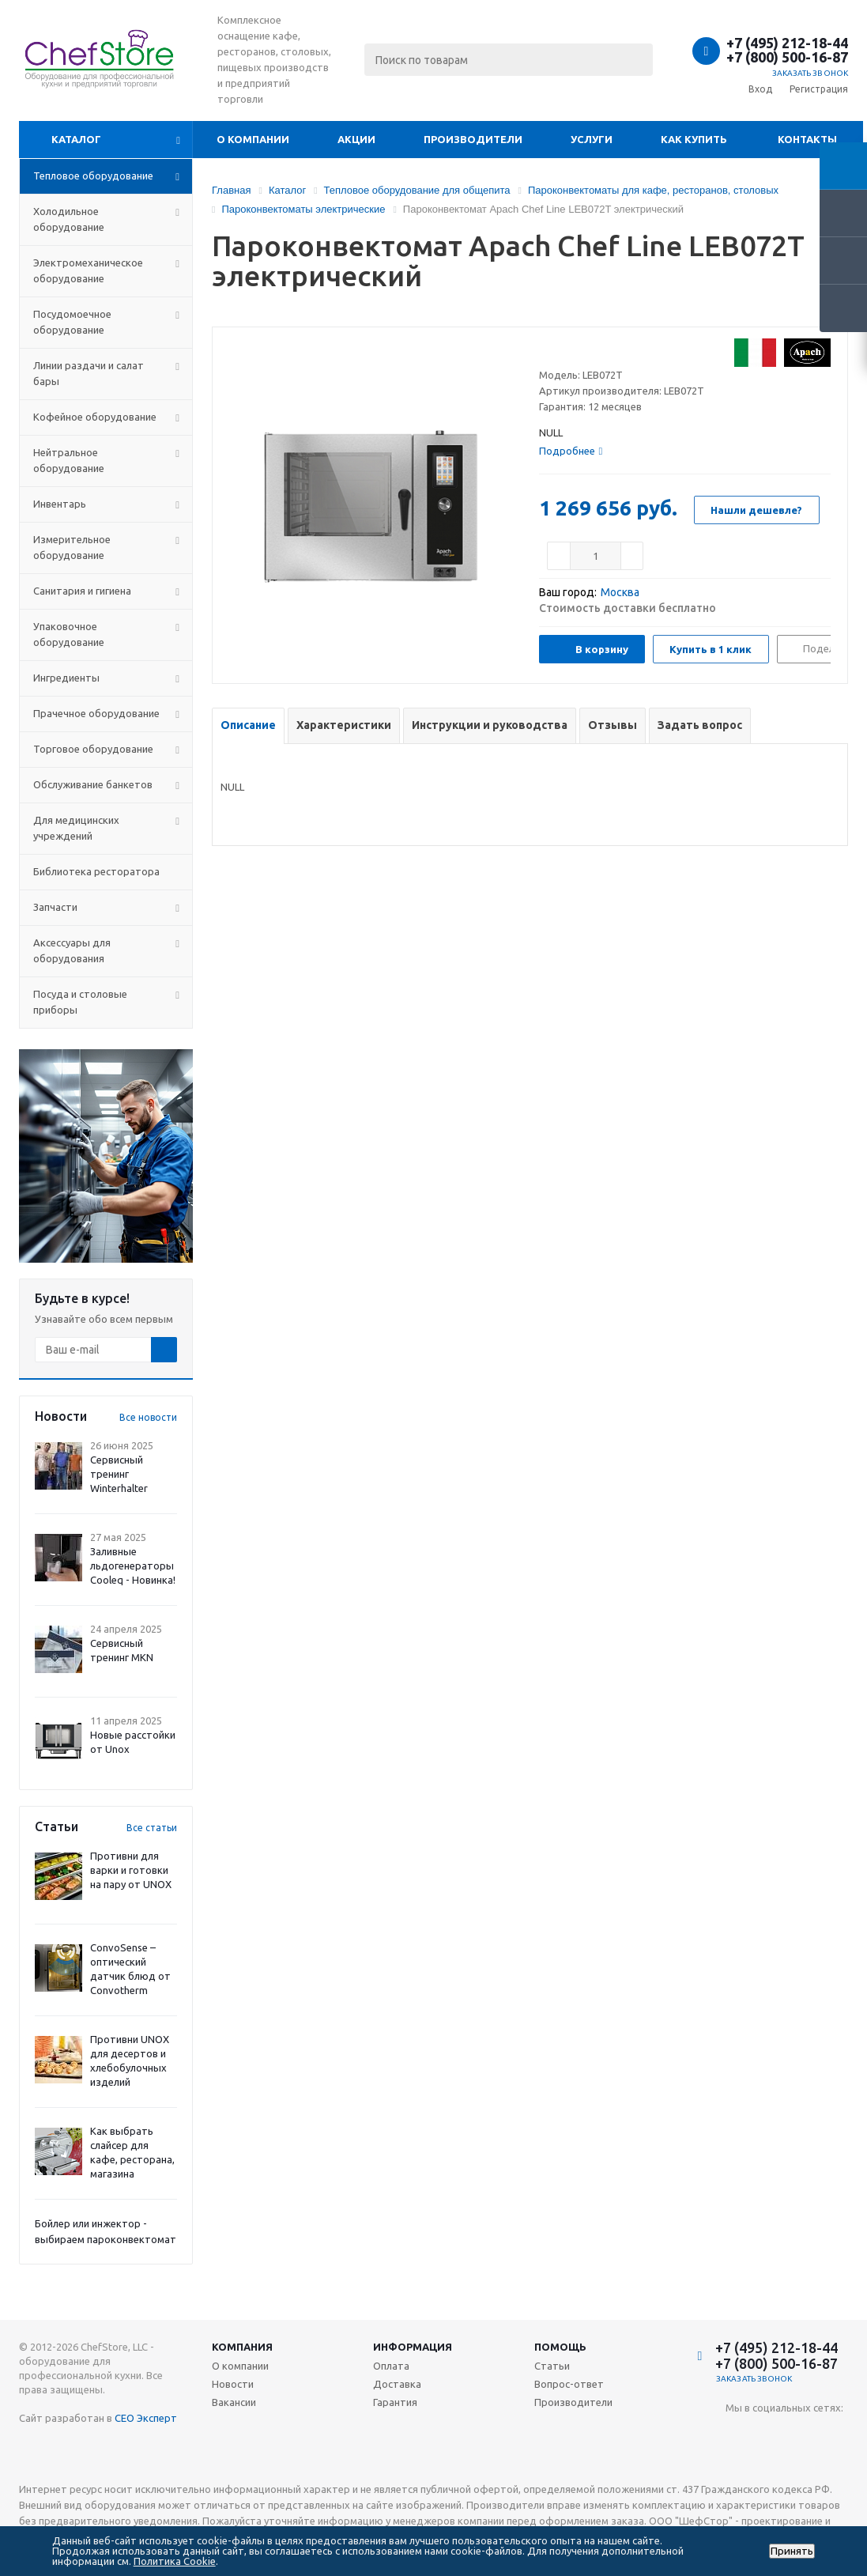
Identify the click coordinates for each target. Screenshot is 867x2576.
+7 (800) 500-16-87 (787, 57)
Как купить (694, 139)
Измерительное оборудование (72, 547)
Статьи (552, 2365)
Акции (356, 139)
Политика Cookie (175, 2561)
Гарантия (395, 2402)
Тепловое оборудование (93, 175)
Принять (792, 2551)
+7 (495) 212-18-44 (787, 43)
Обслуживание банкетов (93, 784)
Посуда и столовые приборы (80, 1001)
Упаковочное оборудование (68, 634)
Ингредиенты (66, 677)
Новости (233, 2383)
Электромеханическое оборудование (88, 270)
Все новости (148, 1417)
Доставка (397, 2383)
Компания (242, 2346)
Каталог (76, 139)
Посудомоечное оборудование (72, 321)
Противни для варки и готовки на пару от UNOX (131, 1870)
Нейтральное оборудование (68, 460)
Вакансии (234, 2402)
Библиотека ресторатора (96, 871)
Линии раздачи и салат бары (88, 373)
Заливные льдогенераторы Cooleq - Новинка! (132, 1565)
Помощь (560, 2346)
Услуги (592, 139)
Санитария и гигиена (82, 590)
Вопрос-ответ (569, 2383)
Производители (473, 139)
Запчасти (55, 906)
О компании (253, 139)
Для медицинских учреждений (76, 827)
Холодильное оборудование (68, 219)
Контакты (807, 139)
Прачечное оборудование (96, 713)
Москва (620, 592)
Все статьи (151, 1827)
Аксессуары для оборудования (72, 950)
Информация (412, 2346)
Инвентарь (59, 503)
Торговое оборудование (93, 748)
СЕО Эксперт (146, 2417)
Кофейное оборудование (94, 416)
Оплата (391, 2365)
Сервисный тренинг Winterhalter (119, 1474)
